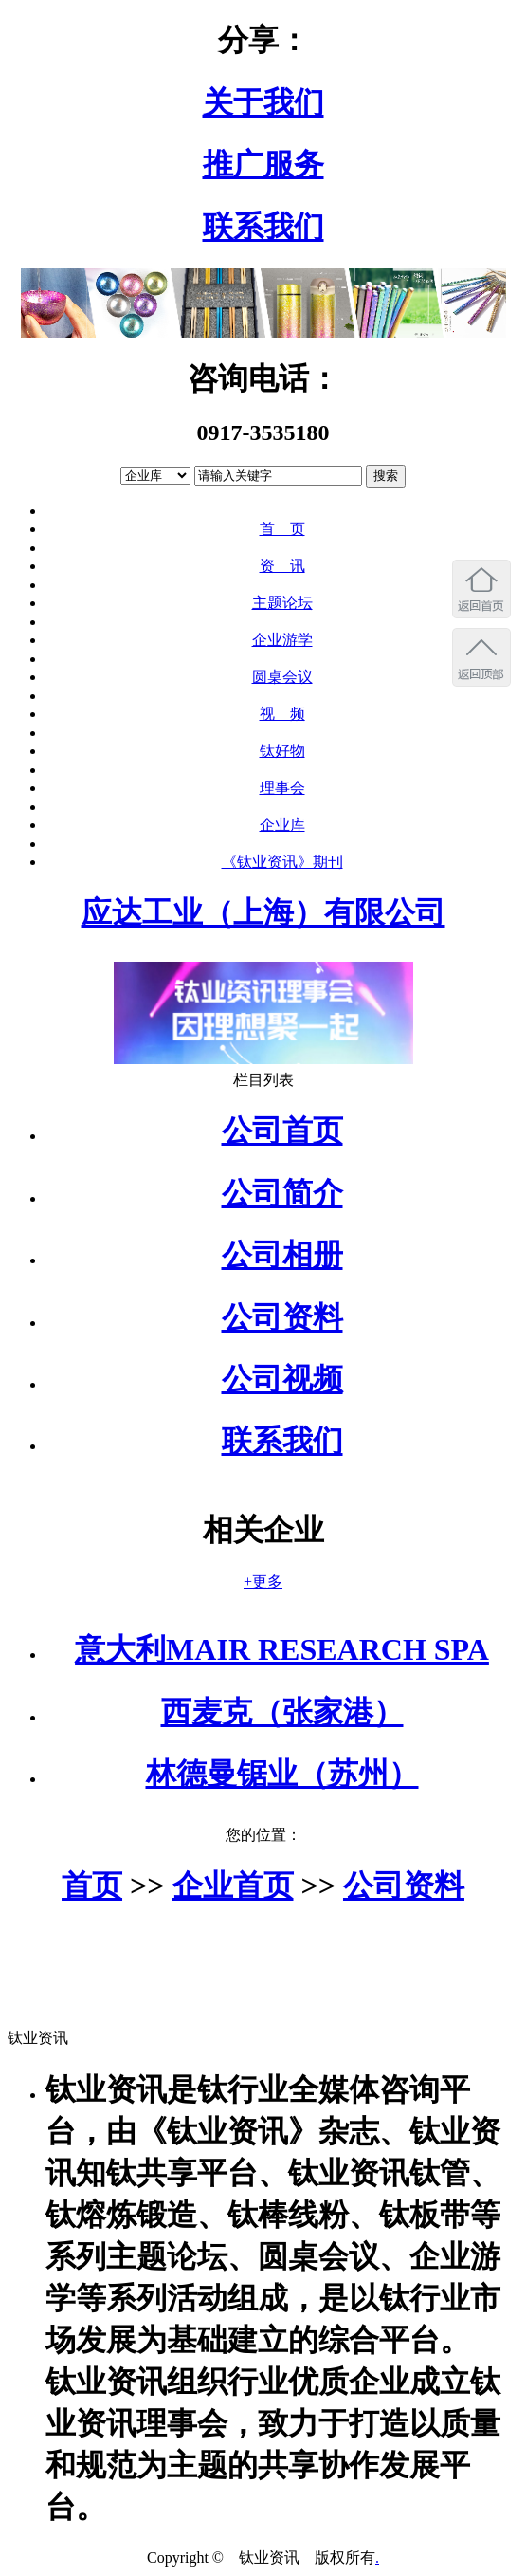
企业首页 (233, 1885)
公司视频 (282, 1379)
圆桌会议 (282, 677)
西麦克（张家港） (282, 1712)
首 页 (282, 529)
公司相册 (282, 1255)
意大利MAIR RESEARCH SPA (282, 1649)
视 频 (282, 714)
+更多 (263, 1581)
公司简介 (282, 1193)
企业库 (282, 825)
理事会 (282, 788)
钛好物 (282, 751)
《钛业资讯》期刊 (282, 862)
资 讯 (282, 566)
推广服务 (263, 164)
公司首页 (282, 1130)
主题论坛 (282, 603)
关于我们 (263, 102)
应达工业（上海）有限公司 (263, 912)
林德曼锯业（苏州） (282, 1774)
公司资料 (282, 1317)
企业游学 (282, 640)
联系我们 (263, 227)
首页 (92, 1885)
